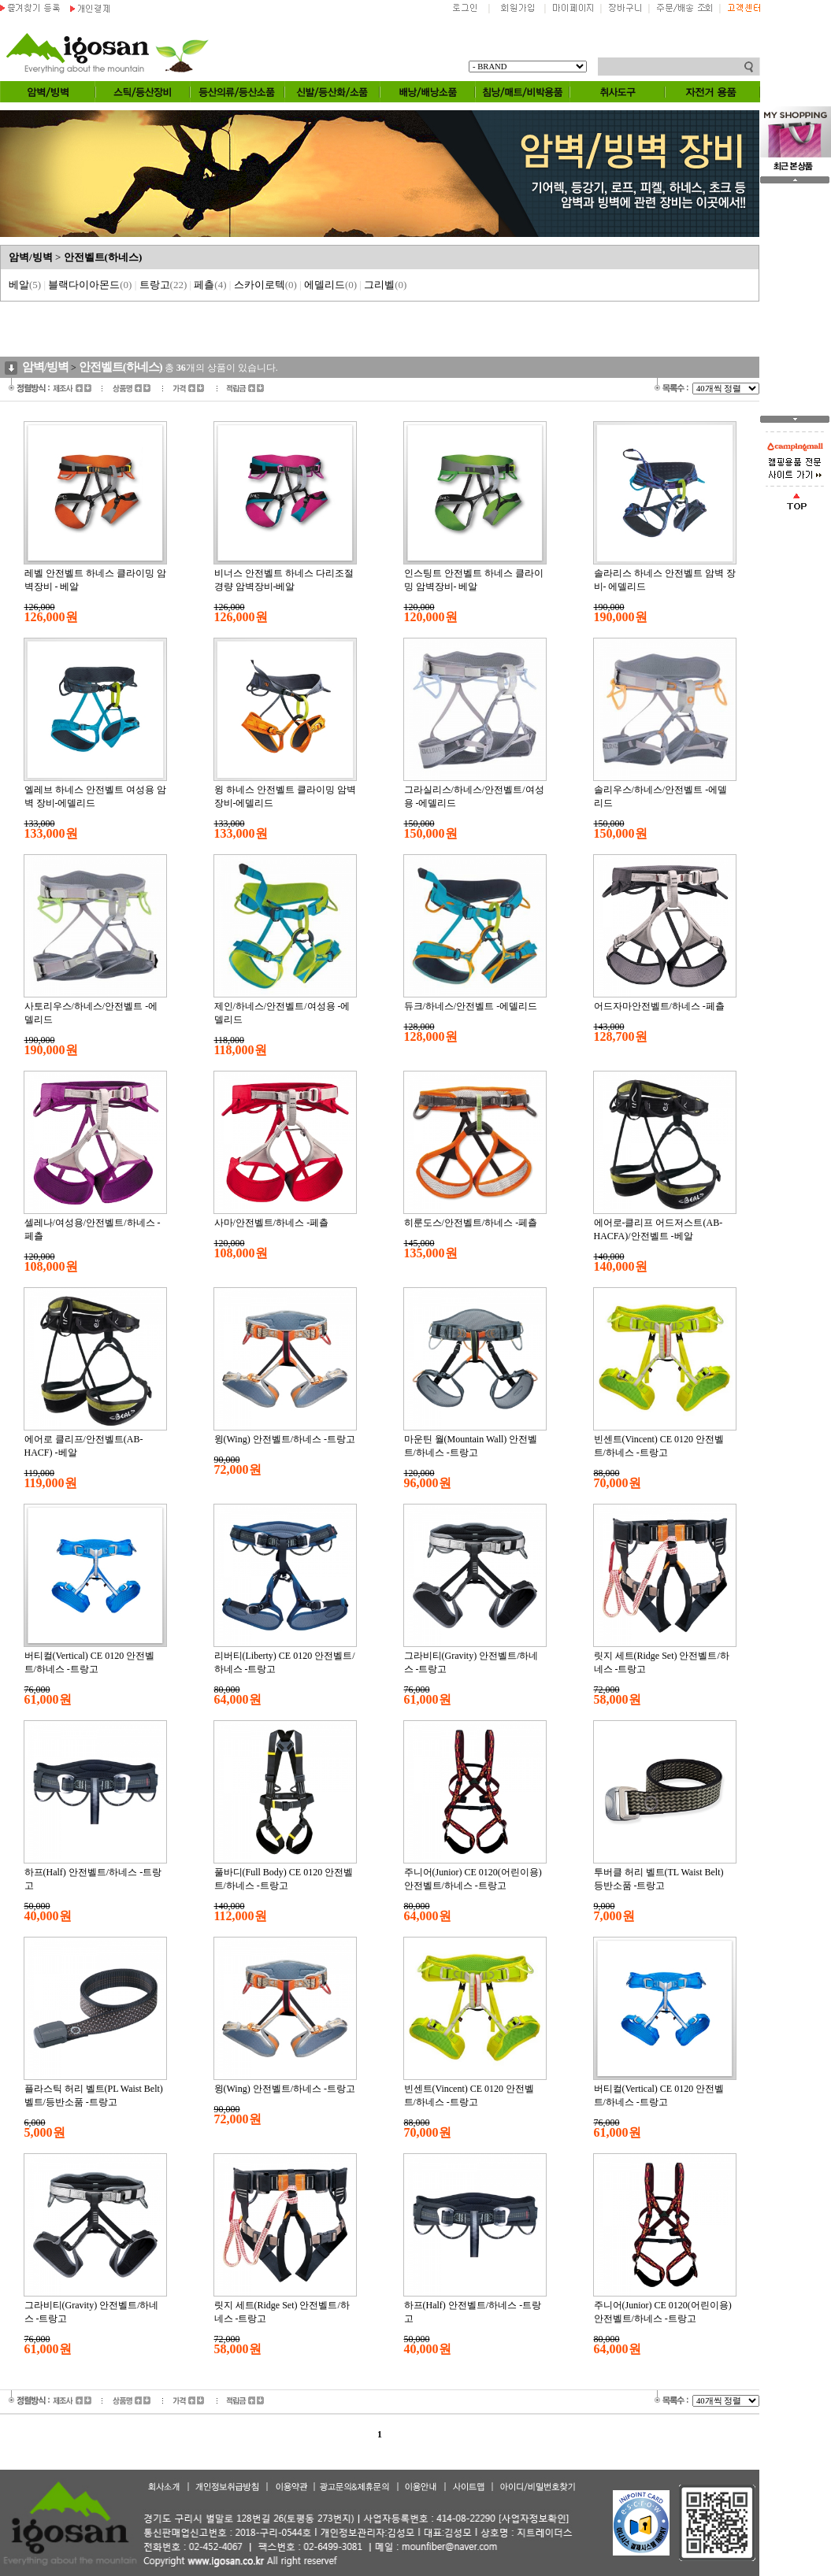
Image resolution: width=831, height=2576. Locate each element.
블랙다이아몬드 (90, 285)
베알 (25, 285)
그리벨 (385, 285)
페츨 (210, 285)
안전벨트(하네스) (103, 257)
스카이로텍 (265, 285)
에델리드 (330, 285)
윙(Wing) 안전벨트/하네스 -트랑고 (285, 1439)
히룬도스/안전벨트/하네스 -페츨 (471, 1222)
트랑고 (163, 285)
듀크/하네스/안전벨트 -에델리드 (471, 1006)
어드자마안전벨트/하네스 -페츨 (659, 1006)
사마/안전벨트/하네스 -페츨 (271, 1222)
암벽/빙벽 (31, 257)
